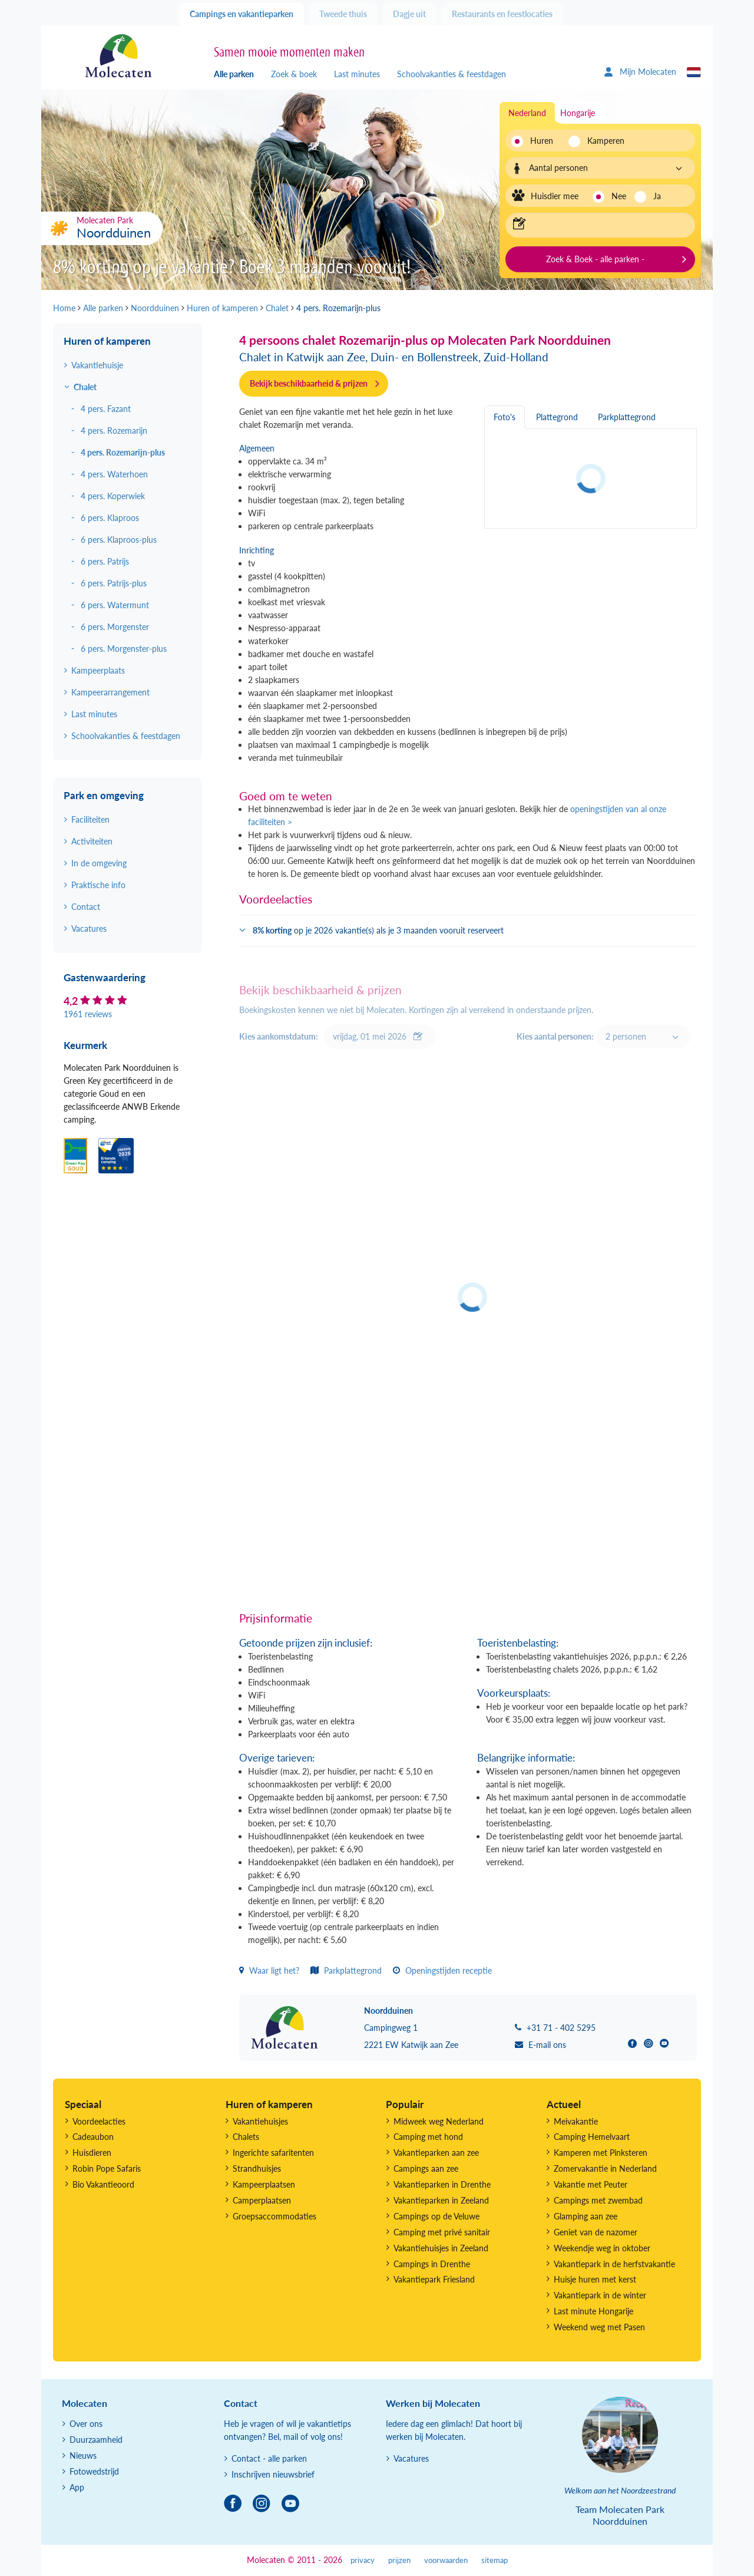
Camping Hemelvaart (592, 2137)
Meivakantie (576, 2121)
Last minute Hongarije (593, 2311)
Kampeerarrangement (110, 692)
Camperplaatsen (262, 2200)
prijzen (399, 2560)
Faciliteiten (90, 819)
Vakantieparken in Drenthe (442, 2184)
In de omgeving (99, 863)
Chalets (246, 2137)
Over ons (86, 2424)
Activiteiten (92, 841)
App (77, 2487)
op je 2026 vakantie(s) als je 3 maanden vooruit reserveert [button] (378, 930)
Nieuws (83, 2455)
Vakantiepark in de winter (600, 2295)
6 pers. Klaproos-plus (119, 540)
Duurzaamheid (96, 2440)
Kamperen (602, 141)
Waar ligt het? (269, 1970)
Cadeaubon (93, 2137)
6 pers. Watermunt (115, 605)
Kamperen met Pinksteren (600, 2153)
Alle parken (234, 74)
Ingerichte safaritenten (273, 2153)
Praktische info (98, 885)
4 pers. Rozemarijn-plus (123, 452)
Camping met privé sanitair (441, 2232)
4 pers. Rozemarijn (114, 431)
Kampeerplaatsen (264, 2184)
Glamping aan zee (585, 2216)
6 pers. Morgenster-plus (124, 649)
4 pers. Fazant (106, 409)
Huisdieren (91, 2153)
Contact (85, 907)
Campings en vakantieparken (241, 14)
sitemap (494, 2560)
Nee (618, 196)
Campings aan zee (425, 2168)
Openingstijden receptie (442, 1970)
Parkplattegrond (346, 1970)
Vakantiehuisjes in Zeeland (440, 2248)
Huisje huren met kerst (595, 2279)
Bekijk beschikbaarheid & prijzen (309, 383)
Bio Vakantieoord (103, 2184)
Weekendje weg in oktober (602, 2248)
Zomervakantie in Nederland (605, 2168)
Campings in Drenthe (431, 2264)
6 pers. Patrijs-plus (114, 583)
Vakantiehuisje (97, 365)
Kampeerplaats (98, 670)
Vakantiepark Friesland (434, 2279)
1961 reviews (88, 1014)
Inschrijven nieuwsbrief (273, 2474)
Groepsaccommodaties (274, 2216)
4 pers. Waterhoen (114, 474)
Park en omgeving (104, 795)
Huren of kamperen (107, 341)
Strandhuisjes (257, 2168)
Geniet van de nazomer (595, 2232)
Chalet (85, 387)
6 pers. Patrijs (105, 561)
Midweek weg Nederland (438, 2121)
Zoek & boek (294, 74)
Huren (541, 141)
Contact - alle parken (269, 2458)
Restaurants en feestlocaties (502, 14)
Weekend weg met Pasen (599, 2327)
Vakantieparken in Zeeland (441, 2200)
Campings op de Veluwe (436, 2216)
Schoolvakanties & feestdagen (451, 74)
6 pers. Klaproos (110, 518)
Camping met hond (428, 2137)
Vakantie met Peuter (590, 2184)
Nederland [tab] (527, 113)
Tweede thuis (343, 14)
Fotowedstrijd (94, 2471)
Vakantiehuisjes (260, 2121)
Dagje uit (409, 14)
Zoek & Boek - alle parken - (595, 259)
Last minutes (357, 74)
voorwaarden (446, 2560)
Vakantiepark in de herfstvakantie (614, 2264)
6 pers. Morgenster (115, 627)
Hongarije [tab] (577, 113)
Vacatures (89, 928)
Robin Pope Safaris (106, 2168)
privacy (362, 2560)
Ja (657, 196)
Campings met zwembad (598, 2200)
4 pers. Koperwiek (113, 496)
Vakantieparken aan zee (436, 2153)
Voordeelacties (98, 2121)
